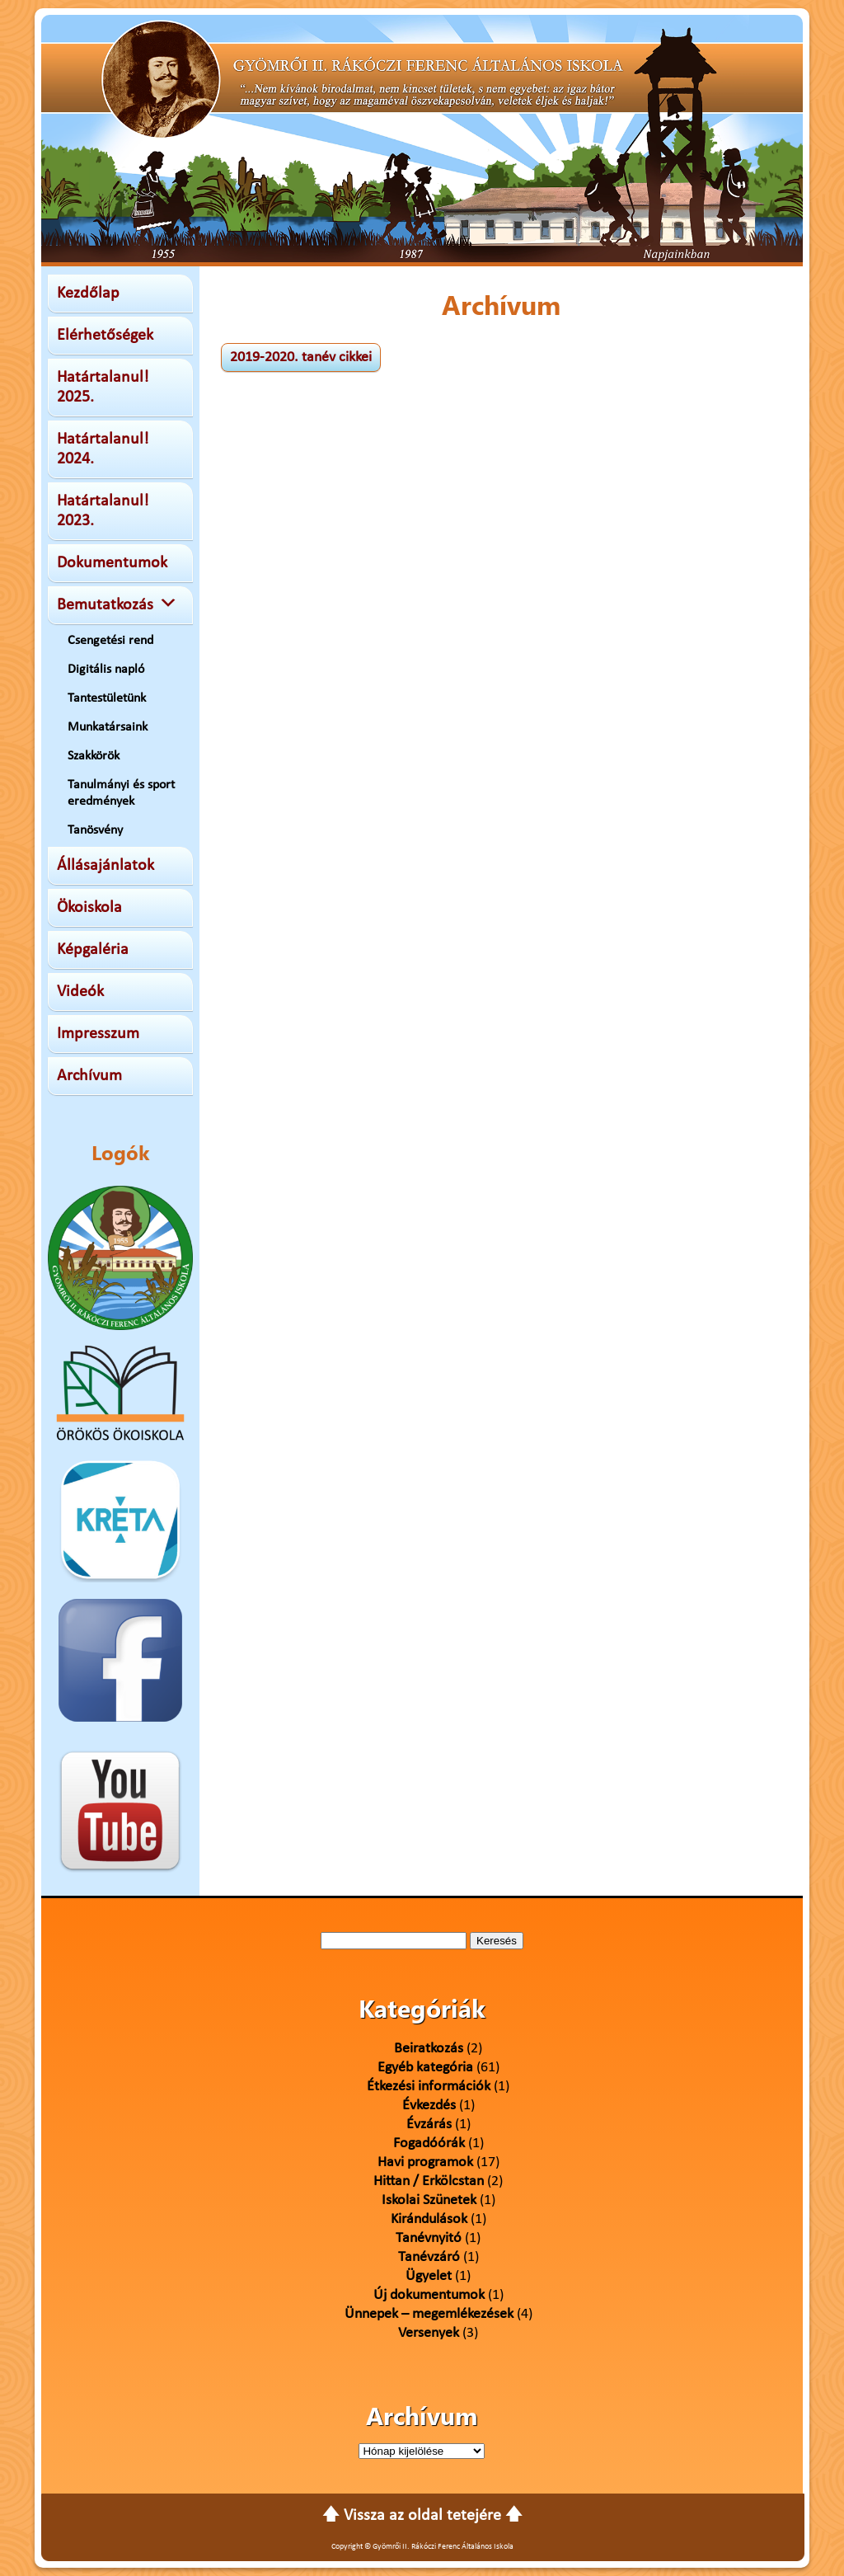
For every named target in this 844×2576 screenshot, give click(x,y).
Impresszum (98, 1034)
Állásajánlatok (105, 866)
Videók (80, 992)
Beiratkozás (428, 2049)
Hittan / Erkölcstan (428, 2181)
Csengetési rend (110, 640)
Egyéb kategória (425, 2067)
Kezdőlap (88, 293)
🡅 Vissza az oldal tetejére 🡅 (422, 2516)
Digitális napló (106, 669)
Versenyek (428, 2333)
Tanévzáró (429, 2257)
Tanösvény (95, 830)
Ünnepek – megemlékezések (429, 2314)
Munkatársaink (108, 727)
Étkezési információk (428, 2086)
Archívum (89, 1076)
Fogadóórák (429, 2143)
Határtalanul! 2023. (103, 511)
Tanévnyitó (429, 2238)
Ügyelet (429, 2276)
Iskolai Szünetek (429, 2200)
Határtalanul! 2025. (103, 387)
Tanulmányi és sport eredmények (121, 793)
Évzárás (429, 2124)
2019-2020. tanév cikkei (301, 357)
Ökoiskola (89, 908)
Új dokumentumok (429, 2295)
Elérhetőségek (105, 335)
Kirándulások (429, 2219)
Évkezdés (429, 2105)
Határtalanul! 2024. (103, 449)
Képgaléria (93, 950)
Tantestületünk (107, 698)
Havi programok (425, 2162)
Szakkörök (94, 756)
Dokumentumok (112, 563)
